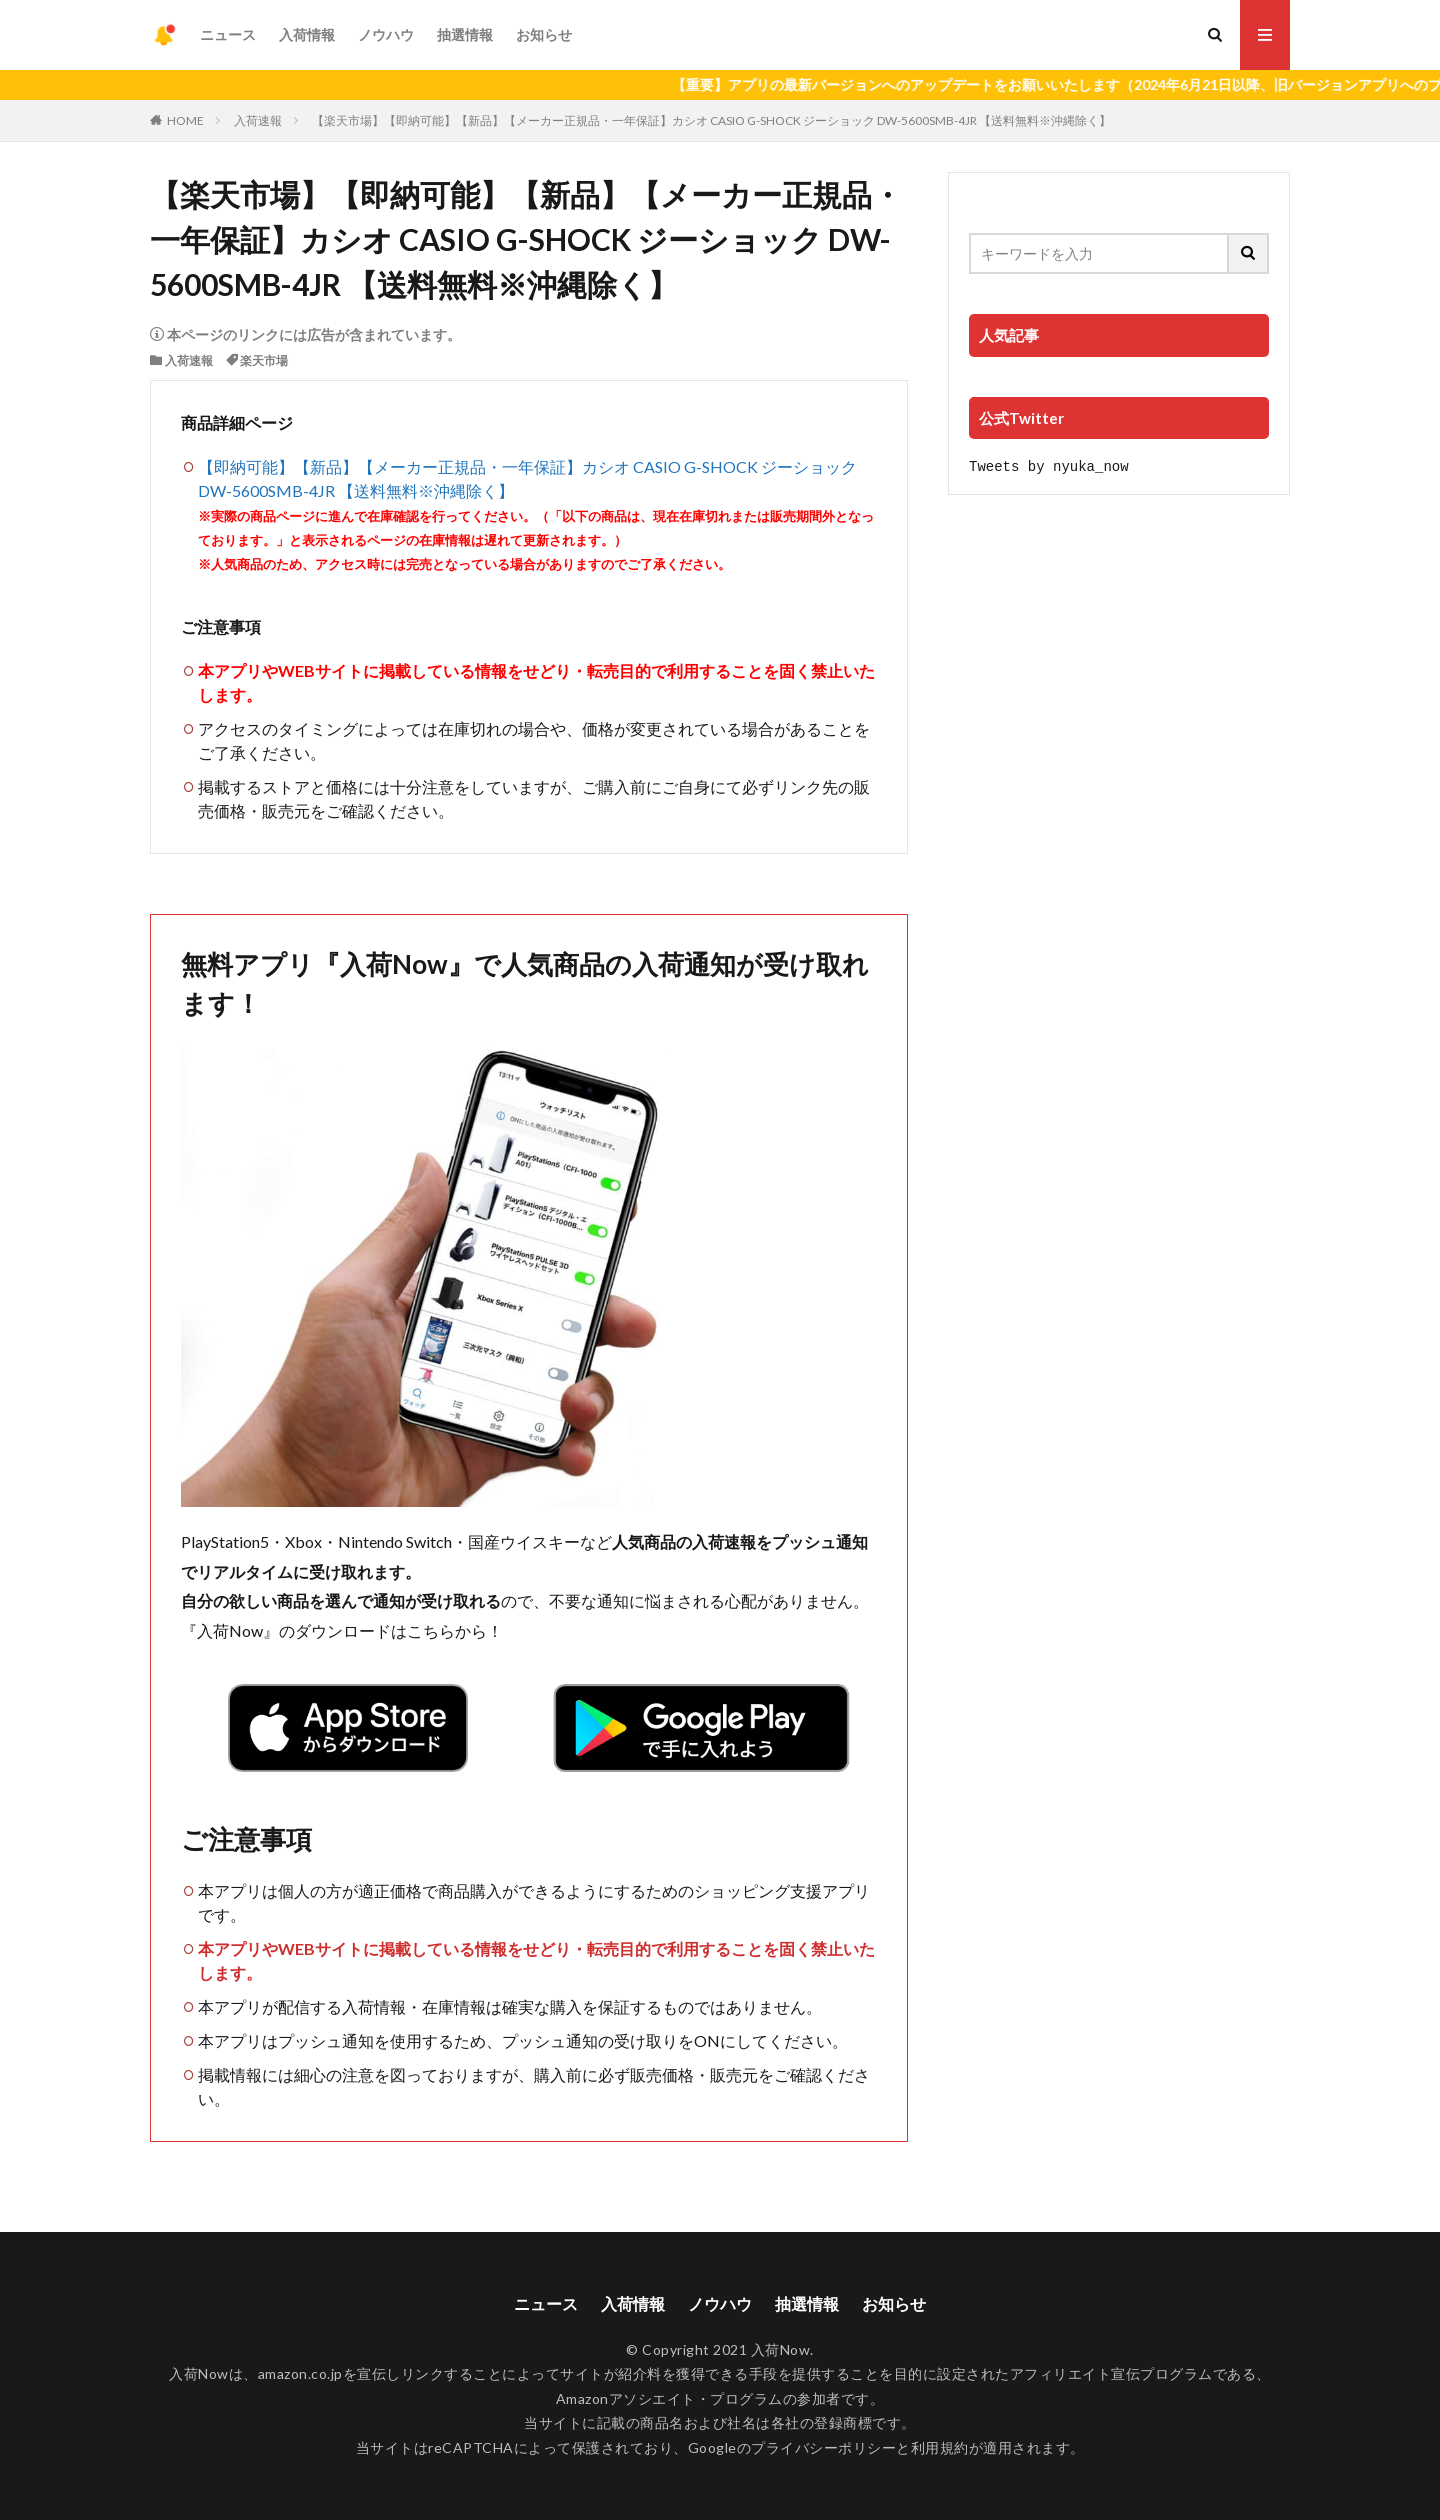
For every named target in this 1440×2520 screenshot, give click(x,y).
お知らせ (544, 34)
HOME (185, 120)
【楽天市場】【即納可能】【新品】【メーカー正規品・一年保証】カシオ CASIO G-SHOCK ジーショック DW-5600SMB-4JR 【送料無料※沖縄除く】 (711, 120)
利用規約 (940, 2447)
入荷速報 (258, 120)
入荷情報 (307, 34)
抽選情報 (465, 34)
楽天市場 (264, 360)
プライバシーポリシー (823, 2447)
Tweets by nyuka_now (1049, 465)
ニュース (228, 34)
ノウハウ (386, 34)
